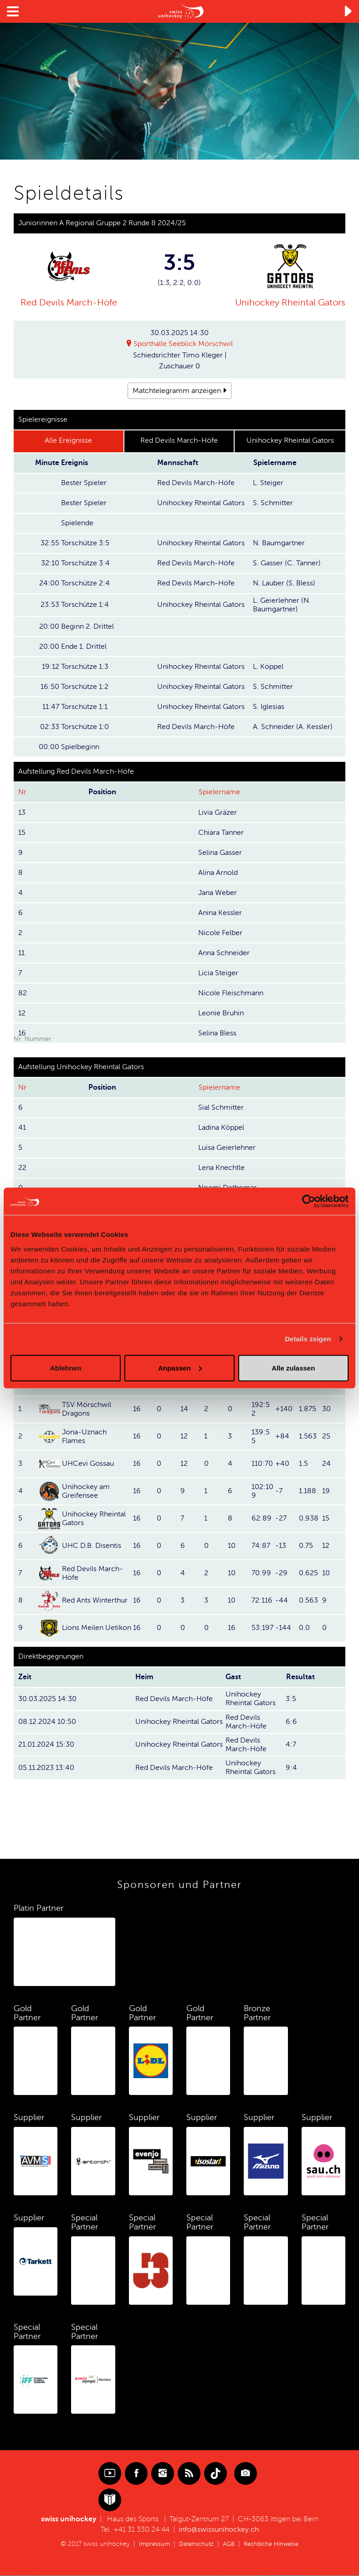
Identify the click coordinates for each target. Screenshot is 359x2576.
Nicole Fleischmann (230, 993)
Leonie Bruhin (221, 1013)
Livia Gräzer (217, 812)
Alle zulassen (293, 1367)
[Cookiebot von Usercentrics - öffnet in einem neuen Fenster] (309, 1201)
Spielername (219, 792)
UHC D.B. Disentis (91, 1545)
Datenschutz (194, 2543)
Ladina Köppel (221, 1127)
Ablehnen (65, 1367)
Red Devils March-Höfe (69, 302)
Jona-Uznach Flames (84, 1436)
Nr (22, 792)
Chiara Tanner (221, 832)
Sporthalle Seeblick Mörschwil (183, 344)
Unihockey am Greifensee (86, 1491)
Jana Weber (217, 893)
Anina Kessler (220, 913)
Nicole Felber (220, 933)
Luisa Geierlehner (227, 1147)
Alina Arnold (218, 873)
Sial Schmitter (221, 1107)
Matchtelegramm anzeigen (177, 391)
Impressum (150, 2543)
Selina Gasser (220, 852)
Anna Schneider (224, 953)
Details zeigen (308, 1339)
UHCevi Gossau (88, 1463)
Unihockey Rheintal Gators (290, 302)
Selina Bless (217, 1033)
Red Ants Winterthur (95, 1600)
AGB (228, 2543)
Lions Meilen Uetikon (96, 1628)
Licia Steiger (218, 973)
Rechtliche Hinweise (273, 2543)
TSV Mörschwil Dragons (86, 1409)
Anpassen (180, 1367)
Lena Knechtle (221, 1168)
